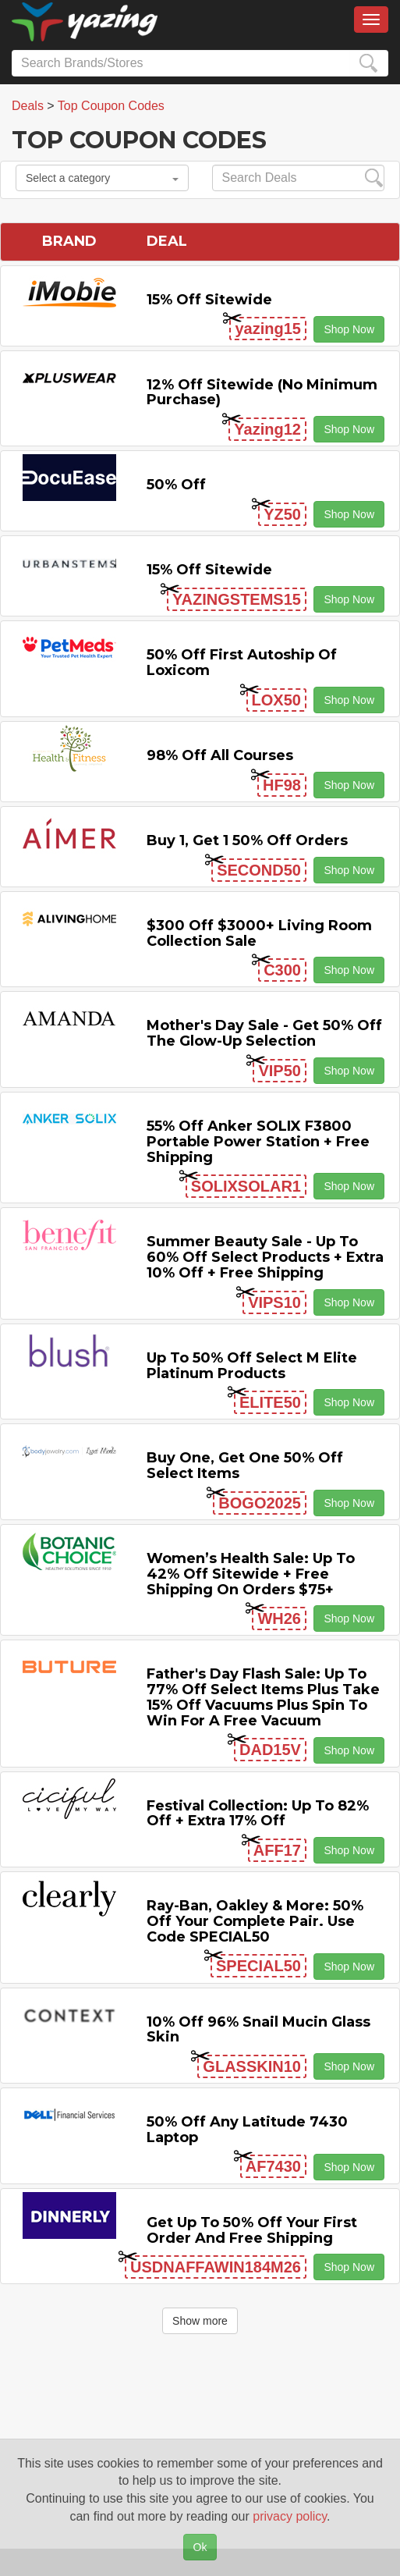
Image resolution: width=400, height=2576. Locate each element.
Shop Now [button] (349, 329)
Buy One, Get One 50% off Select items (245, 1465)
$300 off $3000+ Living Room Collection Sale (259, 933)
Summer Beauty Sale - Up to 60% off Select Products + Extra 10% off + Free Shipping (265, 1257)
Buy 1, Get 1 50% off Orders (247, 840)
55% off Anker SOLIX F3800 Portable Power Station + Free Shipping (258, 1141)
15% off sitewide (209, 299)
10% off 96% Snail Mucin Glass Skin (258, 2029)
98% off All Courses (220, 755)
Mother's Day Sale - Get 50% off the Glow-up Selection (264, 1033)
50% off (176, 484)
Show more (200, 2321)
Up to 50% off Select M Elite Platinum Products (252, 1365)
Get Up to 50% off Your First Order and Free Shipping (252, 2230)
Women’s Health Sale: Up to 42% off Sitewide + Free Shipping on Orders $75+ (251, 1574)
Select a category (102, 178)
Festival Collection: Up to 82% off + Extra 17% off (258, 1813)
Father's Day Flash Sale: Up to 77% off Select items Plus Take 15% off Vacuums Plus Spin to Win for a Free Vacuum (263, 1697)
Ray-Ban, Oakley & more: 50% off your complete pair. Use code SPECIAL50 (255, 1921)
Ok (200, 2547)
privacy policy (290, 2516)
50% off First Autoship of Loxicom (242, 662)
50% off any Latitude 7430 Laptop (247, 2129)
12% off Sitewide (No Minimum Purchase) (262, 392)
